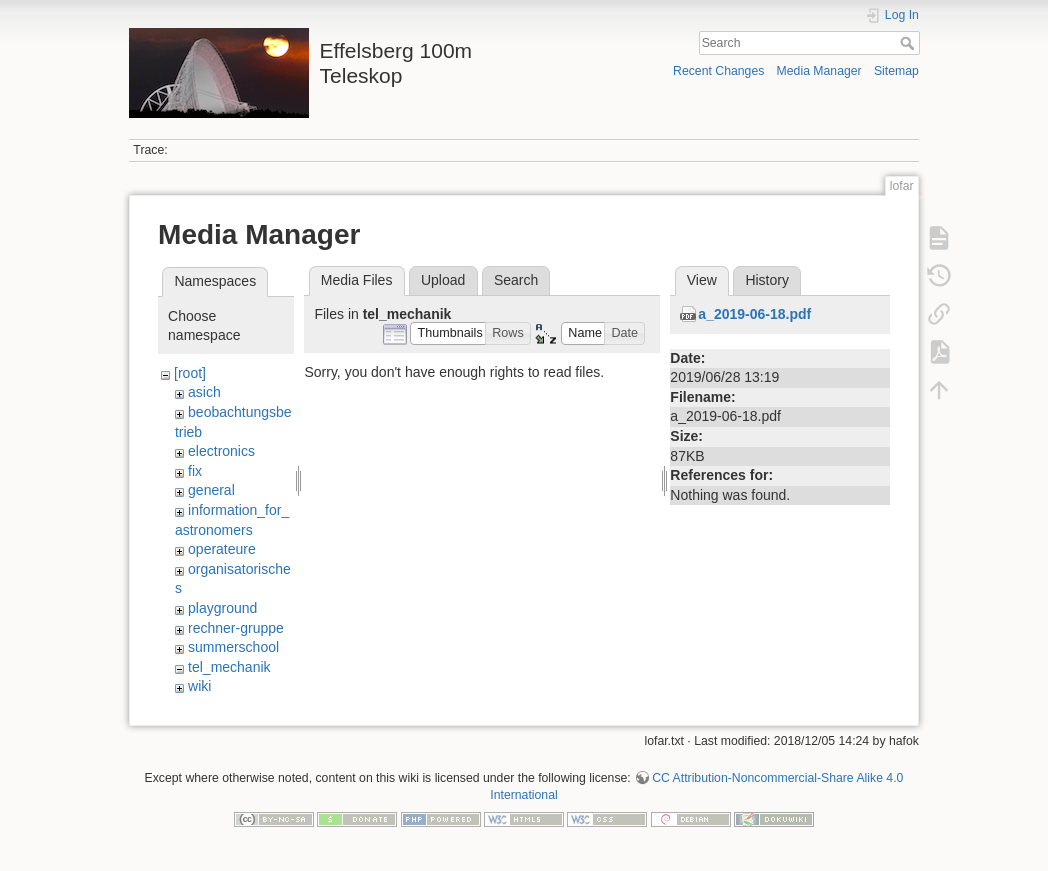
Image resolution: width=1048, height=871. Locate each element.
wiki (199, 686)
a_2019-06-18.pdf (754, 314)
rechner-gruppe (236, 628)
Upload (443, 280)
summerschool (233, 647)
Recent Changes (718, 71)
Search (909, 43)
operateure (222, 549)
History (767, 280)
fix (195, 471)
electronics (221, 451)
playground (222, 608)
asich (204, 392)
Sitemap (896, 71)
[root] (190, 373)
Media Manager (819, 71)
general (211, 490)
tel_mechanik (229, 667)
